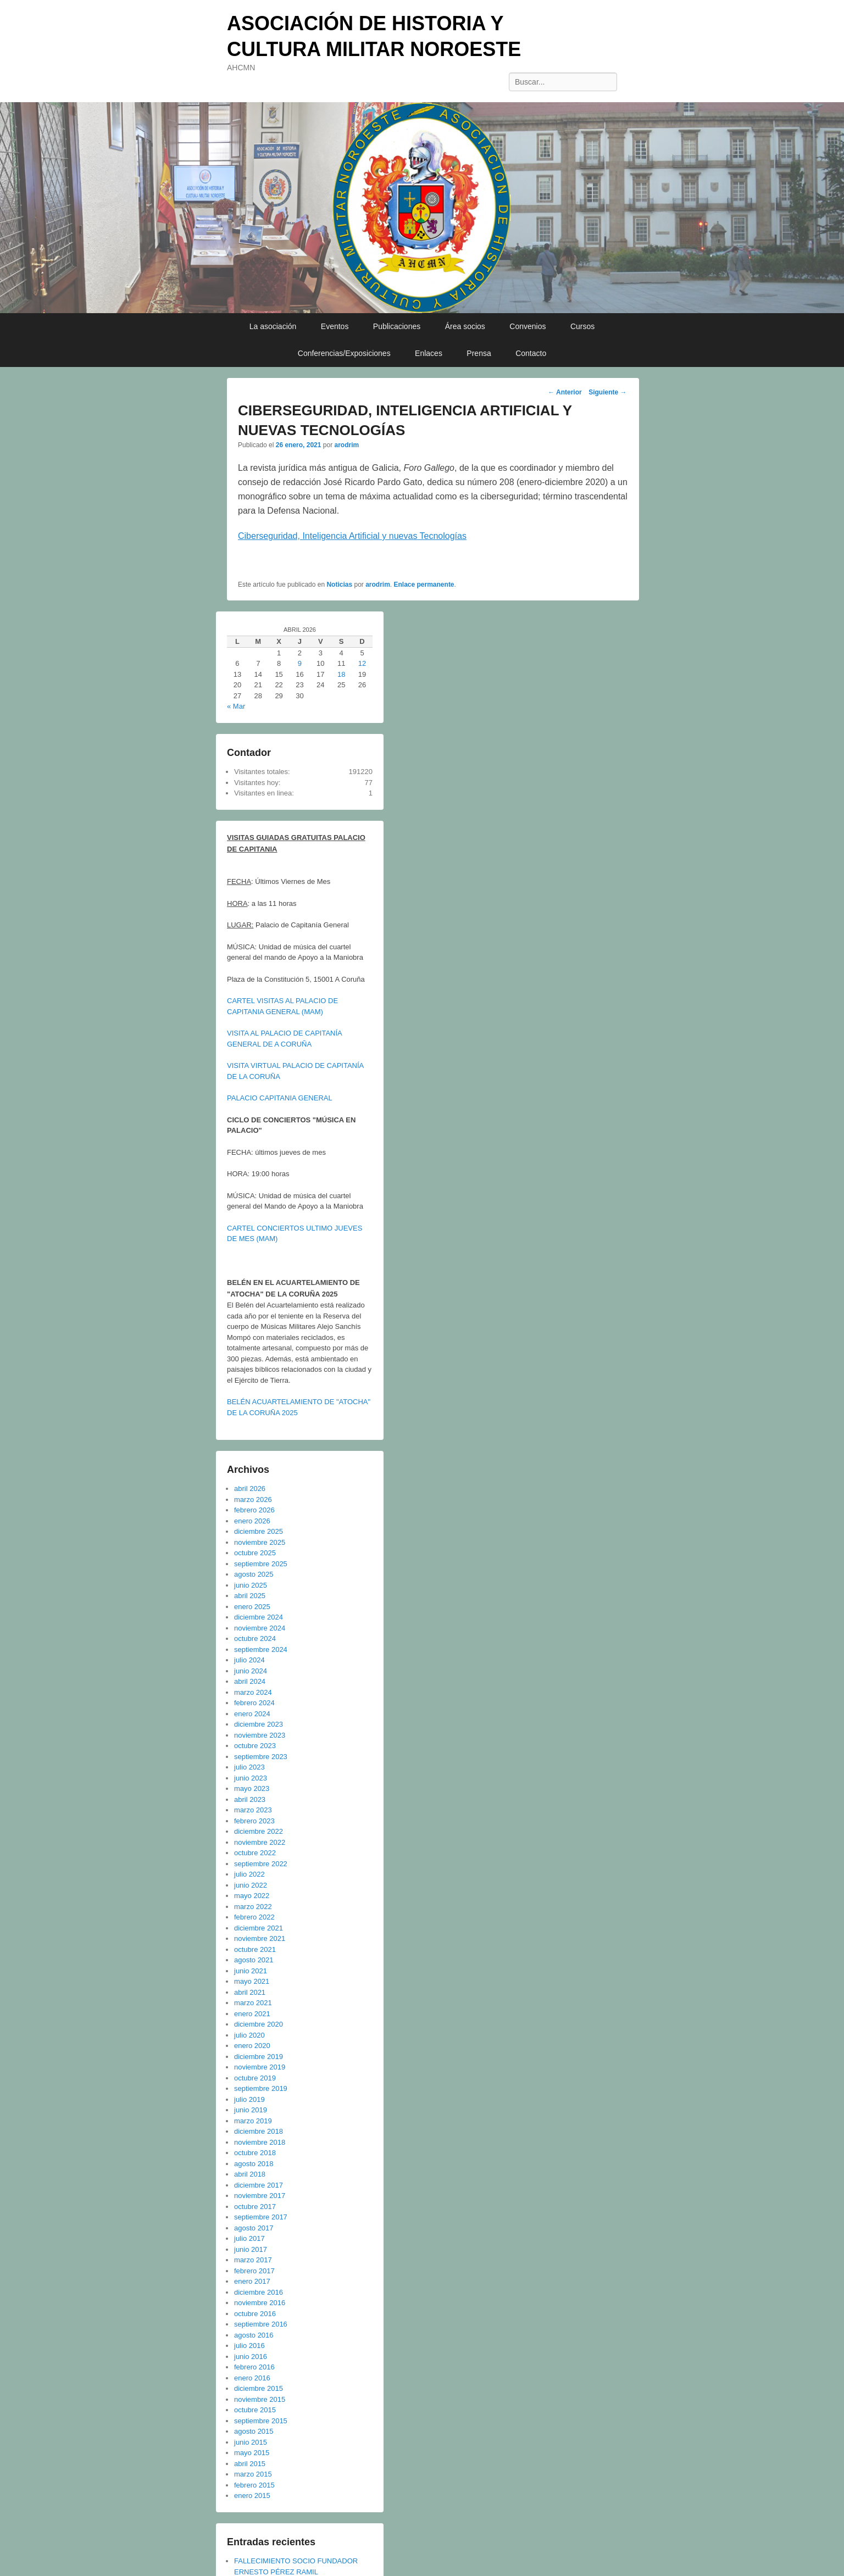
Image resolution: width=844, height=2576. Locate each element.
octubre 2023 (255, 1746)
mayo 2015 (251, 2453)
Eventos (335, 326)
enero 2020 (252, 2045)
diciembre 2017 (258, 2185)
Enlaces (428, 353)
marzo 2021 (253, 2003)
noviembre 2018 (259, 2142)
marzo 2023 (253, 1810)
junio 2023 (250, 1778)
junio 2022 (250, 1885)
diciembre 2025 (258, 1531)
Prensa (479, 353)
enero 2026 (252, 1521)
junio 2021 (250, 1971)
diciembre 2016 (258, 2292)
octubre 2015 (255, 2410)
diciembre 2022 (258, 1831)
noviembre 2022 (259, 1842)
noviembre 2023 (259, 1735)
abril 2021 (249, 1992)
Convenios (527, 326)
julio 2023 (249, 1767)
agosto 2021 (254, 1960)
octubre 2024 (255, 1638)
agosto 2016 (254, 2335)
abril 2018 (249, 2174)
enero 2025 (252, 1607)
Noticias (339, 584)
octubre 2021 (255, 1949)
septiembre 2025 (260, 1564)
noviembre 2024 (259, 1628)
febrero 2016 (254, 2367)
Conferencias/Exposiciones (344, 353)
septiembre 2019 (260, 2088)
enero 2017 (252, 2281)
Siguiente (607, 392)
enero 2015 (252, 2495)
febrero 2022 (254, 1917)
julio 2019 (249, 2099)
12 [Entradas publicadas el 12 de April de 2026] (362, 663)
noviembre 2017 (259, 2195)
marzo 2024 (253, 1692)
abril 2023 (249, 1799)
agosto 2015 (254, 2431)
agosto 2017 (254, 2228)
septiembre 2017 (260, 2217)
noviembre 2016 (259, 2303)
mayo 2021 (251, 1981)
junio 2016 (250, 2356)
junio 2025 (250, 1585)
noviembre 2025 (259, 1542)
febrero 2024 (254, 1703)
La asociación (273, 326)
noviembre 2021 (259, 1938)
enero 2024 (252, 1714)
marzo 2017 (253, 2260)
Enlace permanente (424, 584)
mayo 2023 (251, 1788)
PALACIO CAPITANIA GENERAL (279, 1098)
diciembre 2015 (258, 2388)
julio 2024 (249, 1660)
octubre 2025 (255, 1553)
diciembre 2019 (258, 2056)
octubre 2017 (255, 2206)
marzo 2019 (253, 2121)
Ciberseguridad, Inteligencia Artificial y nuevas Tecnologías (352, 536)
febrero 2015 (254, 2485)
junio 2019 (250, 2110)
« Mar (236, 706)
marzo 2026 (253, 1499)
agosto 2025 (254, 1574)
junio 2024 (250, 1671)
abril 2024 (249, 1681)
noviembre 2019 (259, 2067)
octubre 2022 (255, 1853)
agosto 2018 (254, 2164)
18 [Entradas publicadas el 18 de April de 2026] (341, 674)
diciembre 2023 (258, 1724)
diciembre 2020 (258, 2024)
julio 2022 (249, 1874)
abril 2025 (249, 1596)
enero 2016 (252, 2378)
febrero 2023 (254, 1821)
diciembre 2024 (258, 1617)
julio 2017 (249, 2238)
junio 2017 (250, 2249)
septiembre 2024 (260, 1649)
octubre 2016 (255, 2314)
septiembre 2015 (260, 2421)
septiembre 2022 (260, 1864)
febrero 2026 (254, 1510)
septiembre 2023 (260, 1756)
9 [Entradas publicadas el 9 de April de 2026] (300, 663)
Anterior (565, 392)
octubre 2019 (255, 2078)
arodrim (346, 445)
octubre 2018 (255, 2153)
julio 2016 (249, 2345)
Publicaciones (396, 326)
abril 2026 (249, 1488)
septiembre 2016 (260, 2324)
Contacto (530, 353)
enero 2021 (252, 2014)
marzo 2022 (253, 1906)
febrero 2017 (254, 2271)
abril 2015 (249, 2464)
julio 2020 (249, 2035)
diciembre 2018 (258, 2131)
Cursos (582, 326)
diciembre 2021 (258, 1928)
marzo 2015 (253, 2474)
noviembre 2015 (259, 2399)
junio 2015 (250, 2442)
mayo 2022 (251, 1895)
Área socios (465, 326)
